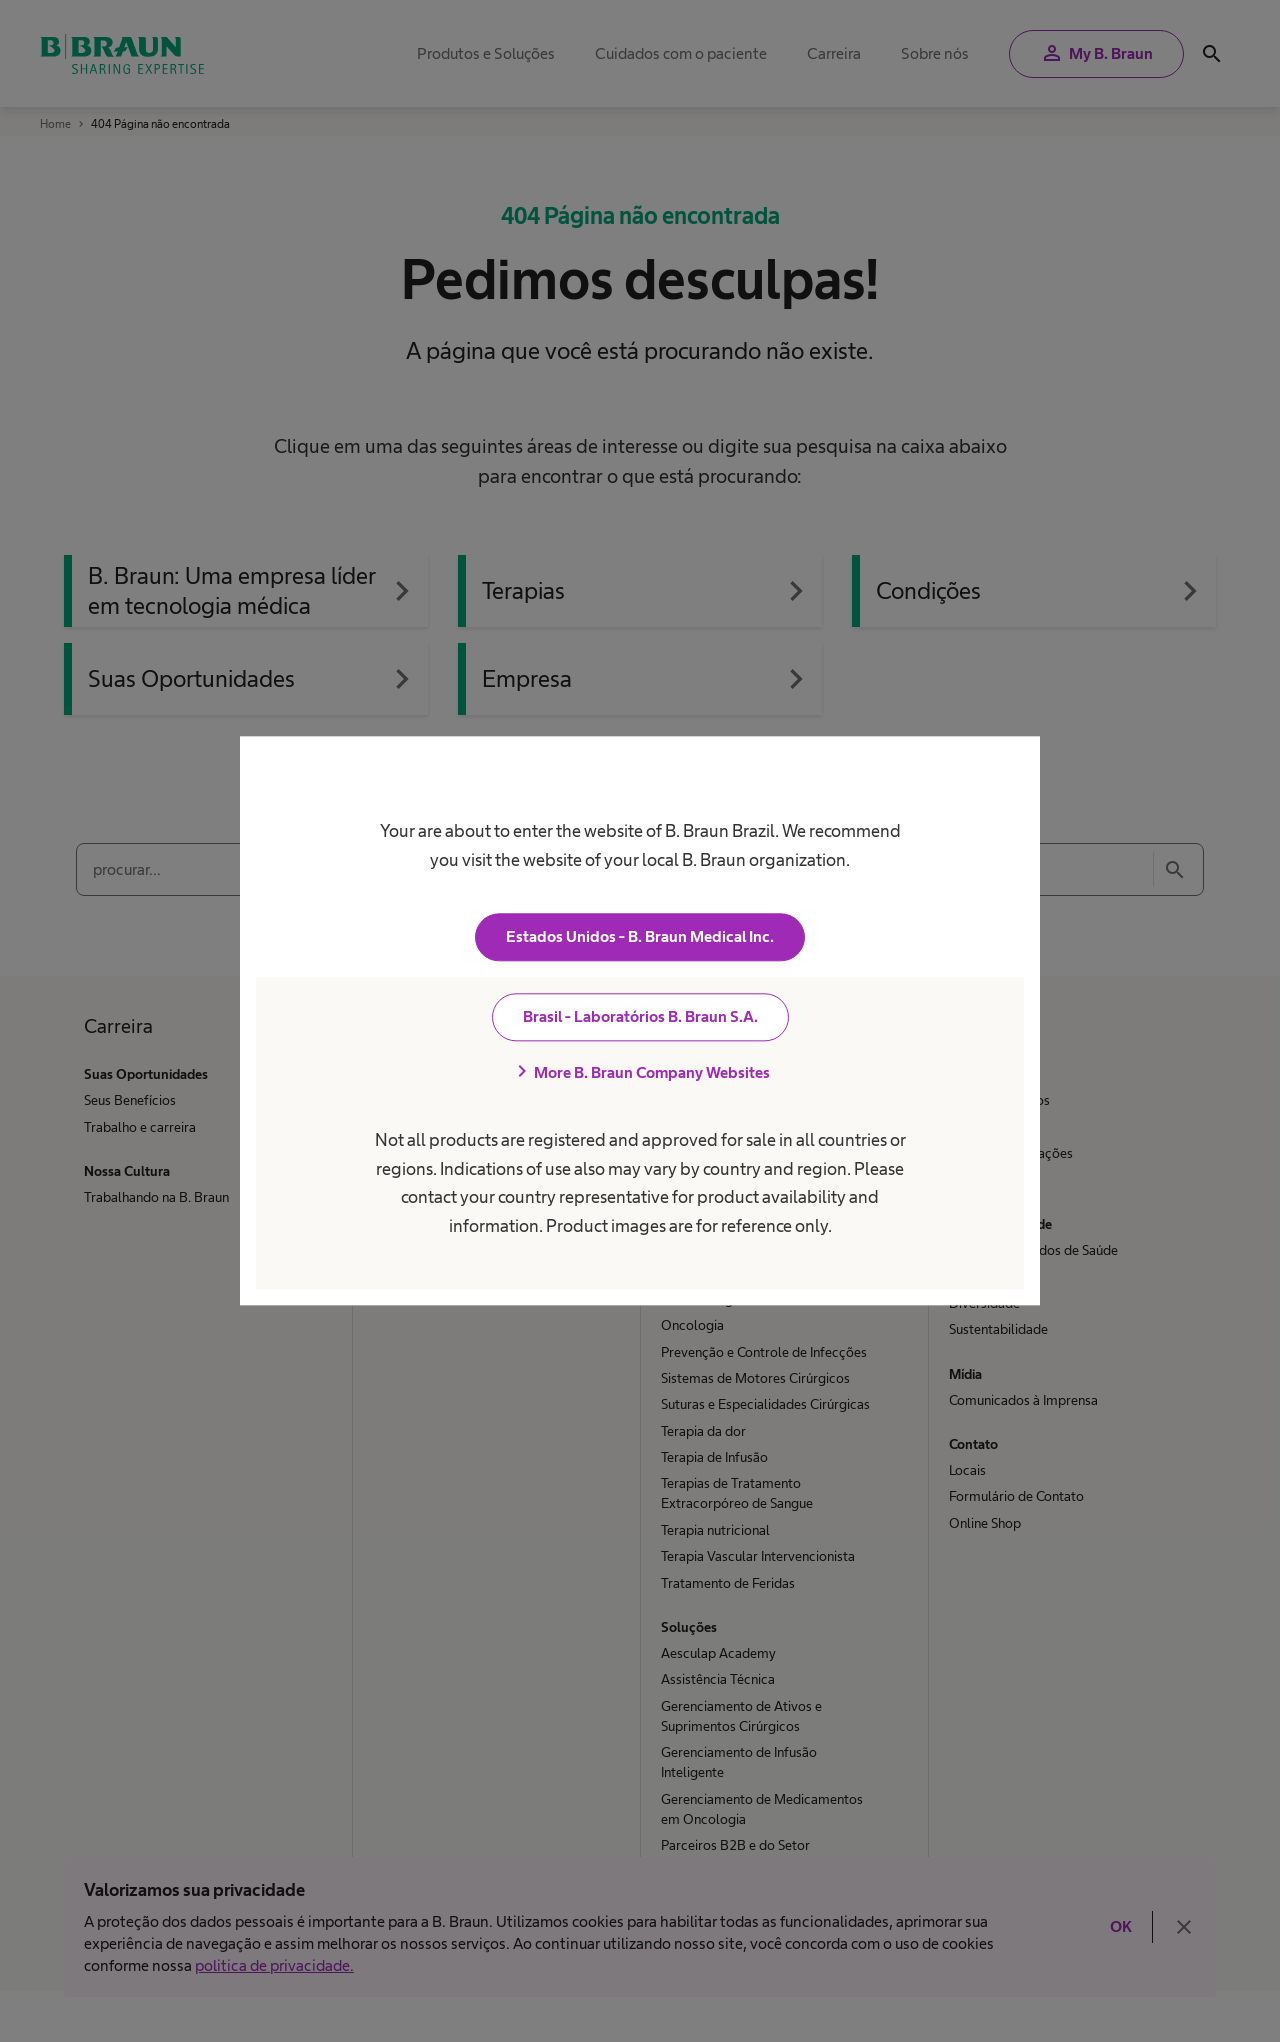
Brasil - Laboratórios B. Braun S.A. (640, 1017)
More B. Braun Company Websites (640, 1073)
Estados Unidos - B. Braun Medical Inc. (640, 937)
